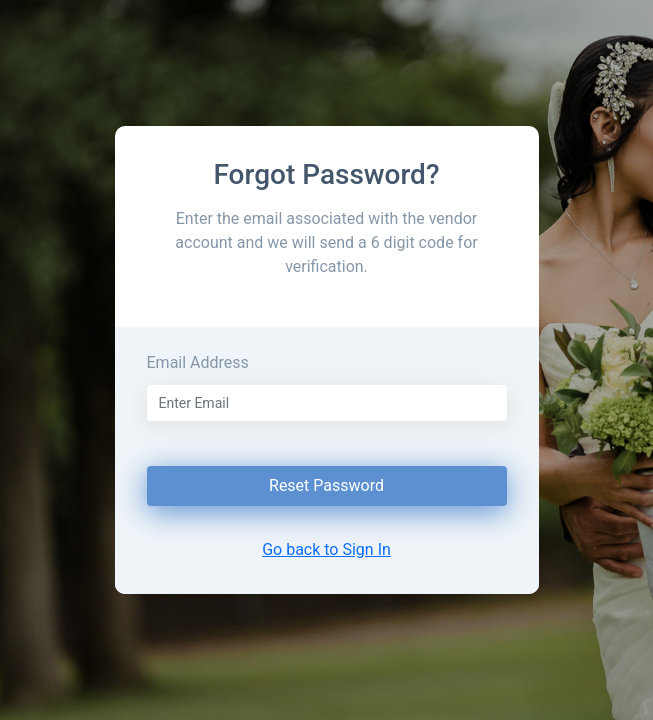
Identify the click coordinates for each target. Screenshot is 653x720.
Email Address (198, 362)
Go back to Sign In (326, 549)
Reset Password (326, 485)
